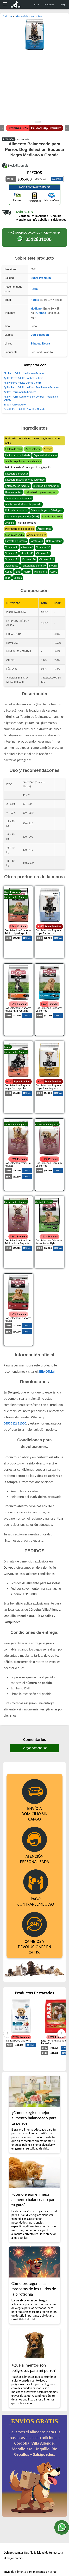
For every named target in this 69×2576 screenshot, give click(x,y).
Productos (49, 4)
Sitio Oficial (47, 1371)
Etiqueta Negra (40, 343)
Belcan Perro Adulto (15, 404)
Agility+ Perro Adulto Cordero (20, 392)
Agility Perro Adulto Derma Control (23, 382)
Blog (63, 4)
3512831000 (39, 239)
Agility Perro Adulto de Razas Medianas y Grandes (31, 387)
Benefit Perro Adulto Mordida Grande (24, 409)
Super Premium (40, 277)
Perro (34, 288)
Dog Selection (39, 334)
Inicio (36, 4)
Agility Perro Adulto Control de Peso (23, 378)
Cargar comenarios (34, 1748)
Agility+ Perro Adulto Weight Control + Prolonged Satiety (31, 398)
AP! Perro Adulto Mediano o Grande (24, 373)
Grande (41, 312)
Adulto (34, 299)
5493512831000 (15, 1423)
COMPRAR (57, 179)
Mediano (36, 308)
